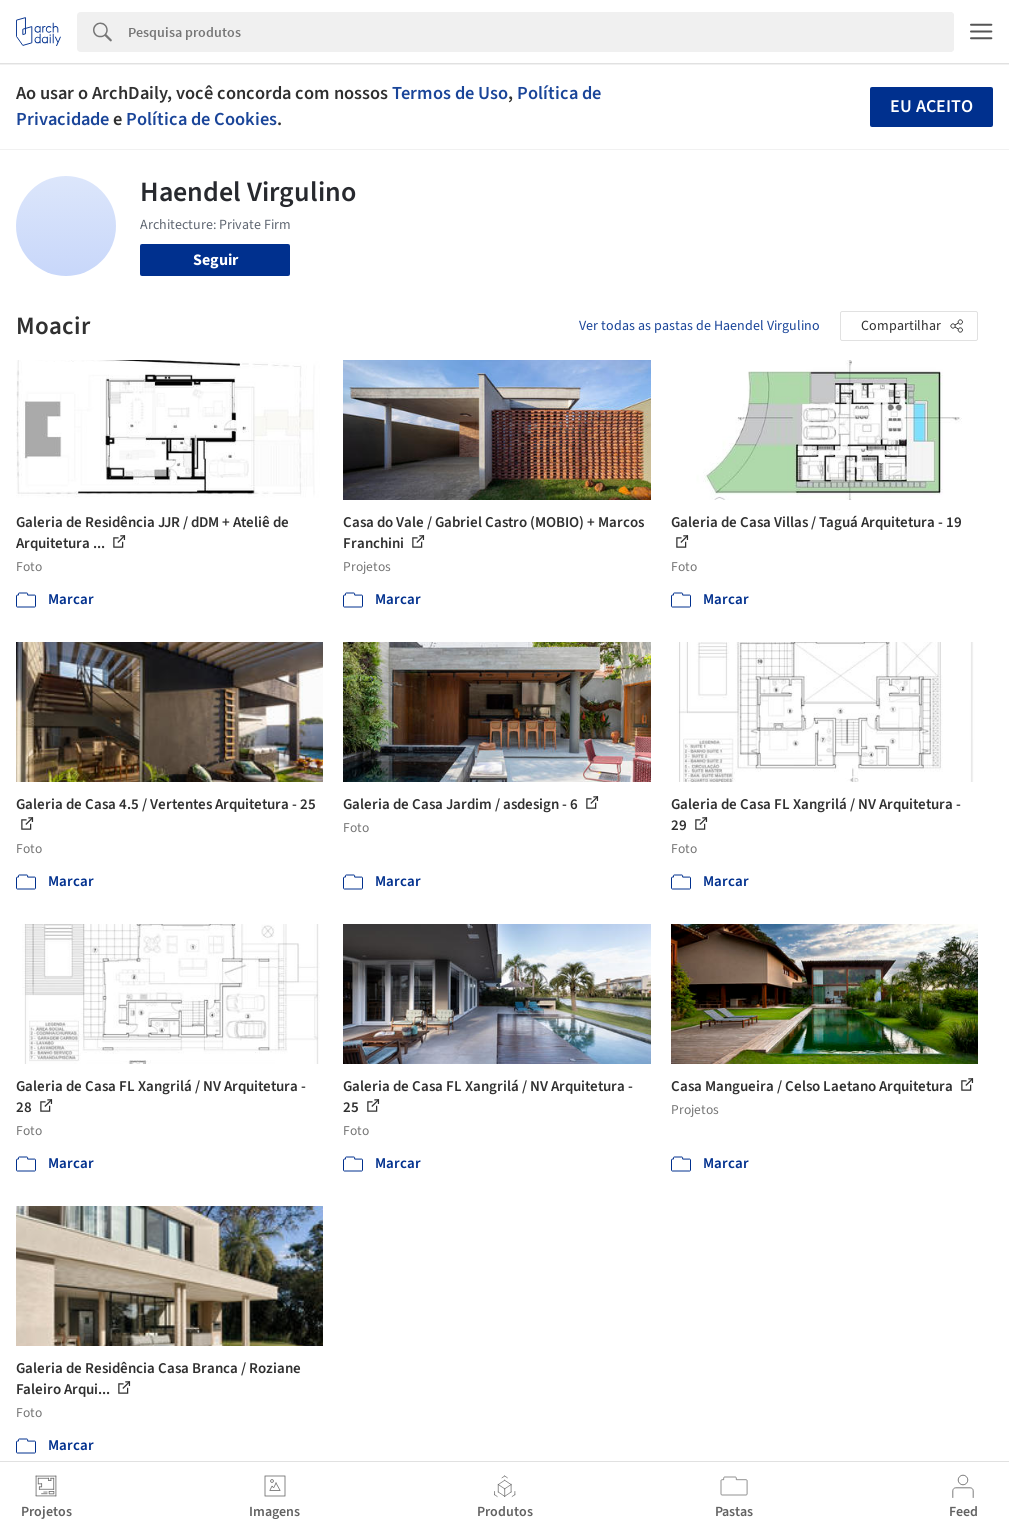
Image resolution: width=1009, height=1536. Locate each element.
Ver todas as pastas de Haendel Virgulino (699, 326)
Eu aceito (931, 106)
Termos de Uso (450, 93)
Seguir (215, 260)
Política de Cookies (201, 119)
